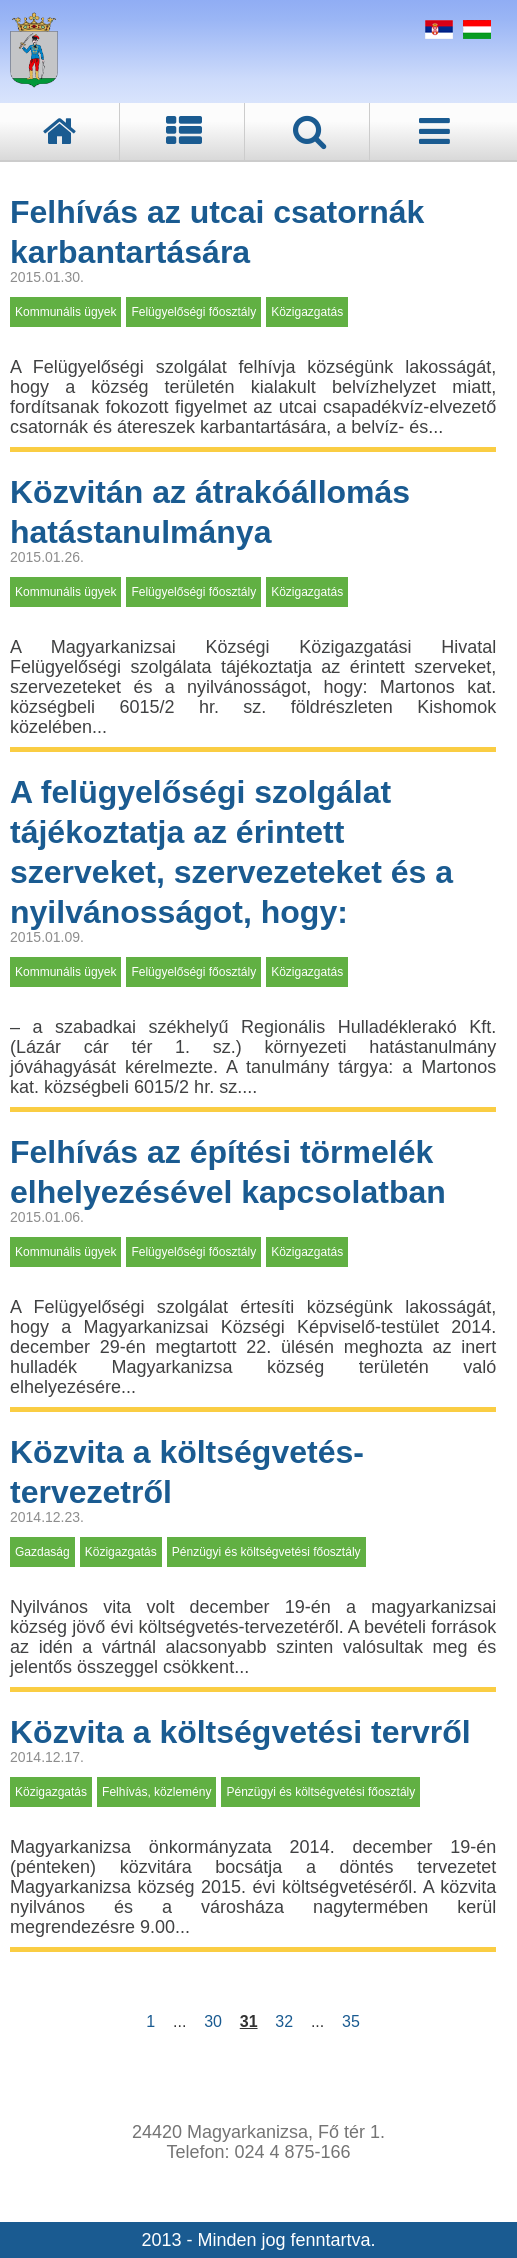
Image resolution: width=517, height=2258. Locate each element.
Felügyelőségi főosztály (193, 312)
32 (284, 2021)
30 (213, 2021)
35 (351, 2021)
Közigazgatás (307, 312)
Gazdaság (42, 1552)
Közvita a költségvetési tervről (240, 1732)
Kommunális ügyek (65, 312)
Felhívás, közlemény (156, 1792)
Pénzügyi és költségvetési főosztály (266, 1552)
